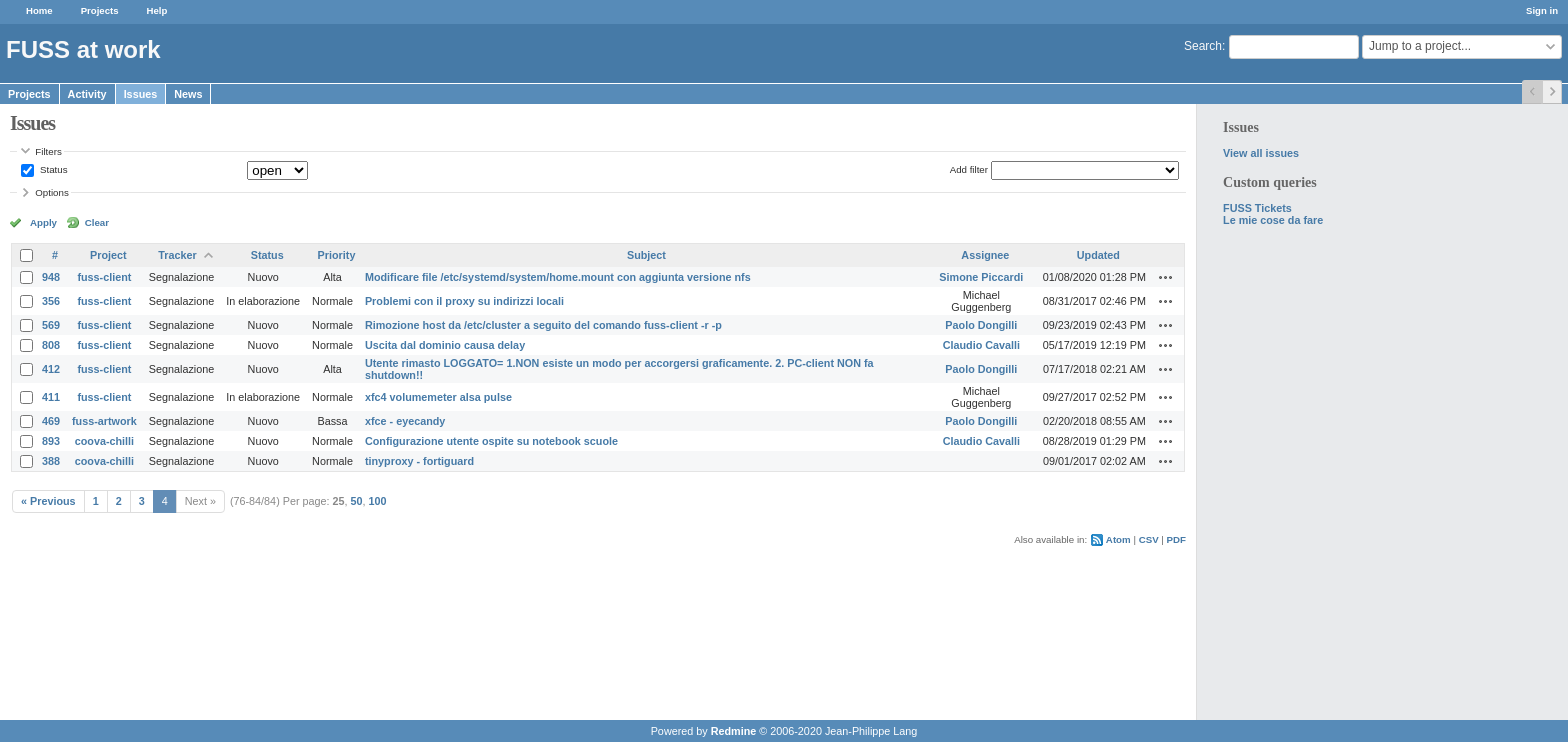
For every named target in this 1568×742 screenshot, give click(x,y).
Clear (97, 222)
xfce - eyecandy (405, 421)
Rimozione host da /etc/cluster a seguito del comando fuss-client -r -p (543, 325)
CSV (1149, 539)
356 (51, 301)
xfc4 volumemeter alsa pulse (438, 397)
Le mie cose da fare (1273, 220)
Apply (43, 222)
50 (357, 501)
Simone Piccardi (981, 277)
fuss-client (104, 277)
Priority (337, 255)
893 (51, 441)
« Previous (48, 501)
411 (51, 397)
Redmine (734, 731)
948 (51, 277)
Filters (48, 151)
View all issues (1261, 153)
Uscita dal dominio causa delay (445, 345)
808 (51, 345)
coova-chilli (104, 441)
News (188, 94)
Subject (646, 255)
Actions (1166, 277)
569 (51, 325)
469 (51, 421)
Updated (1098, 255)
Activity (87, 94)
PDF (1176, 539)
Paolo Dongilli (981, 325)
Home (39, 10)
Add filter (969, 169)
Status (52, 169)
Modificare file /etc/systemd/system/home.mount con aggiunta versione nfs (558, 277)
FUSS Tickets (1257, 208)
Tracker (177, 255)
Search (1203, 46)
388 (51, 461)
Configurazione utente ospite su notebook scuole (491, 441)
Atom (1118, 539)
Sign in (1542, 10)
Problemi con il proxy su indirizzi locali (464, 301)
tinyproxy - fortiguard (419, 461)
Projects (100, 10)
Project (108, 255)
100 (378, 501)
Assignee (985, 255)
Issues (141, 94)
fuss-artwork (104, 421)
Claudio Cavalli (981, 345)
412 (51, 369)
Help (157, 10)
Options (52, 192)
